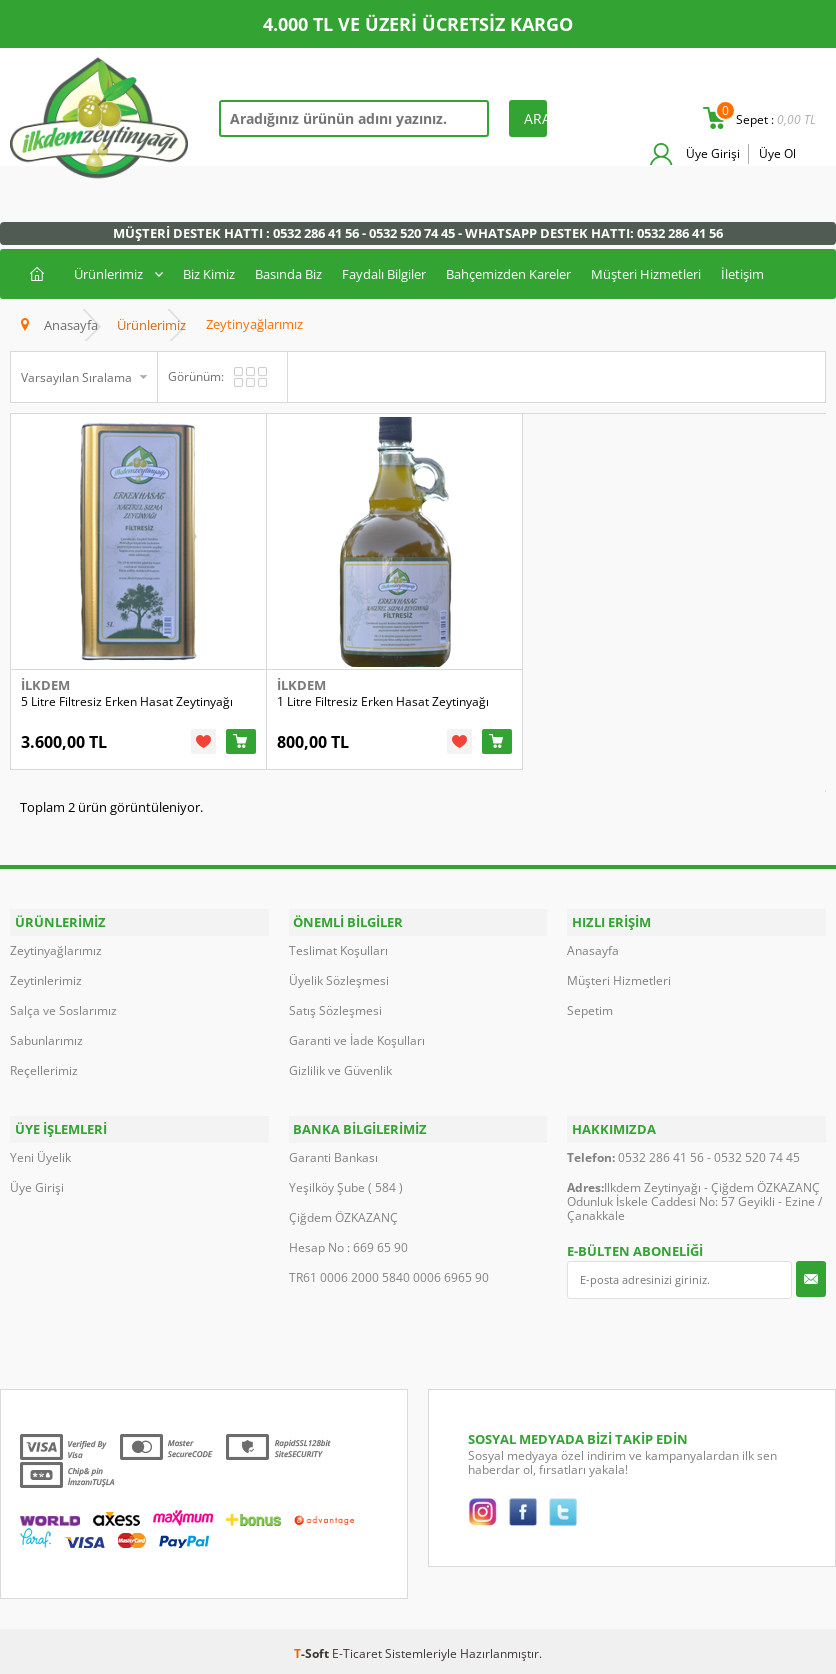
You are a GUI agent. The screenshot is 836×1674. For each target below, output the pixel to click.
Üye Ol (777, 153)
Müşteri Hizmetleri (646, 274)
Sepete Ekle (257, 754)
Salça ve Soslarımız (63, 1016)
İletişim (742, 274)
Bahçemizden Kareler (508, 274)
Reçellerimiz (44, 1076)
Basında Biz (288, 274)
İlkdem (45, 699)
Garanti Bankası (333, 1156)
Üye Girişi (711, 153)
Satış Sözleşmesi (335, 1016)
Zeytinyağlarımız (56, 956)
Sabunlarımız (46, 1046)
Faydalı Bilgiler (384, 274)
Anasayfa (593, 956)
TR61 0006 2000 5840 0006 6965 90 (389, 1276)
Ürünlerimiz (108, 274)
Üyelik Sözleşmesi (339, 986)
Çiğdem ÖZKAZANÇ (343, 1216)
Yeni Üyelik (40, 1156)
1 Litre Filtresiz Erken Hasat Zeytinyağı (399, 716)
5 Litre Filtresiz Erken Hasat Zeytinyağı (127, 716)
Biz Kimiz (209, 274)
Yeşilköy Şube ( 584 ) (346, 1186)
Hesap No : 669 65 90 (348, 1246)
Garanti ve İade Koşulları (357, 1046)
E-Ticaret (357, 1652)
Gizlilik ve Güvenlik (340, 1076)
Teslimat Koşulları (338, 956)
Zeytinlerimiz (46, 986)
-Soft (313, 1652)
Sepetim (590, 1016)
